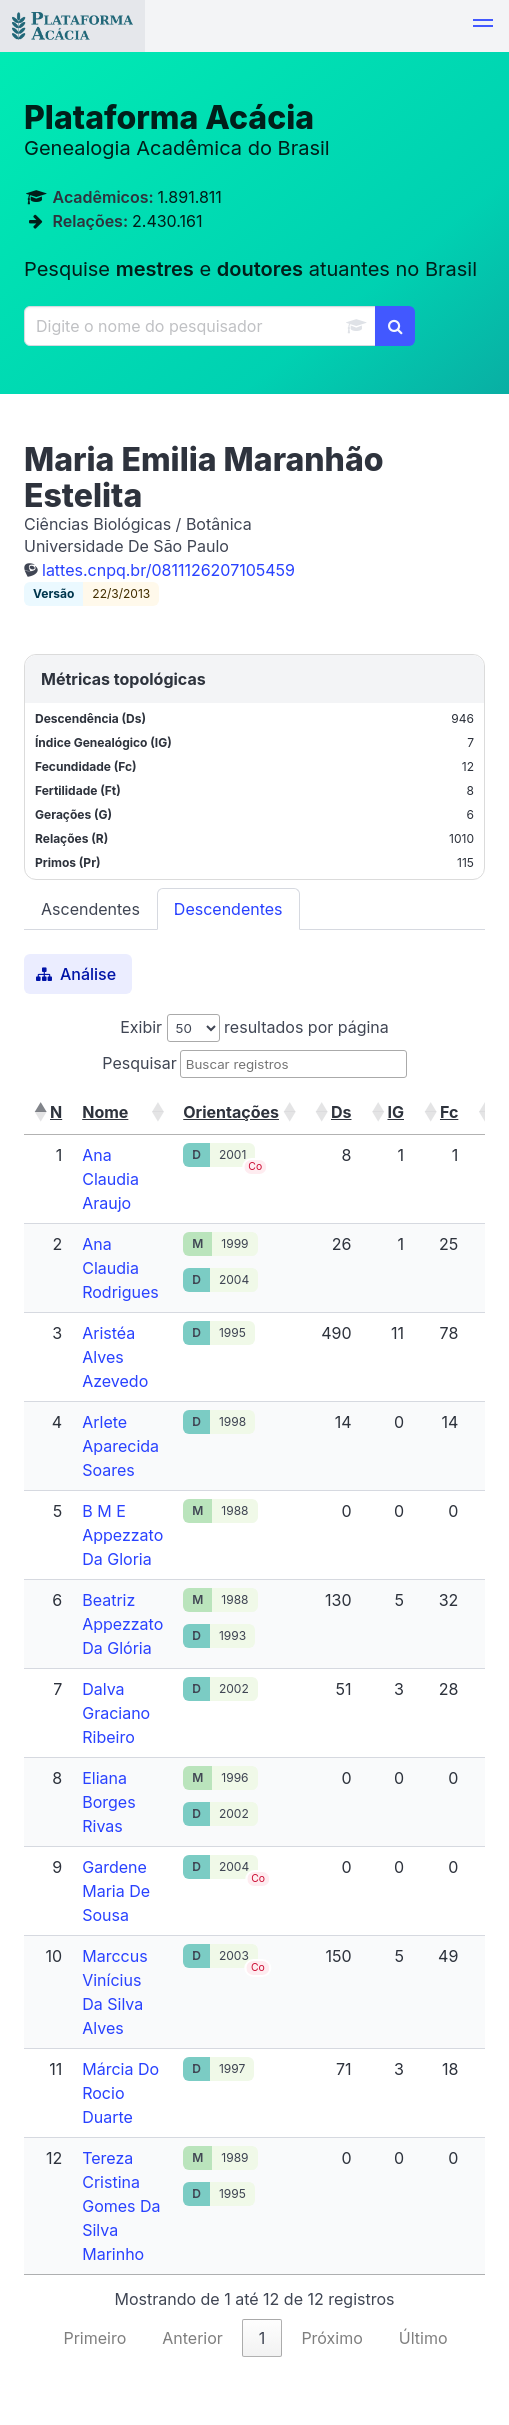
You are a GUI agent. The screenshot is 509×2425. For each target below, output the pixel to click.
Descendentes (228, 909)
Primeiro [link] (94, 2338)
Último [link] (423, 2338)
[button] (483, 26)
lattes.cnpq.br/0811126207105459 (168, 570)
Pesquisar (139, 1063)
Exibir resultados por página (254, 1027)
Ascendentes (90, 909)
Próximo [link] (331, 2338)
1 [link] (262, 2338)
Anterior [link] (192, 2338)
